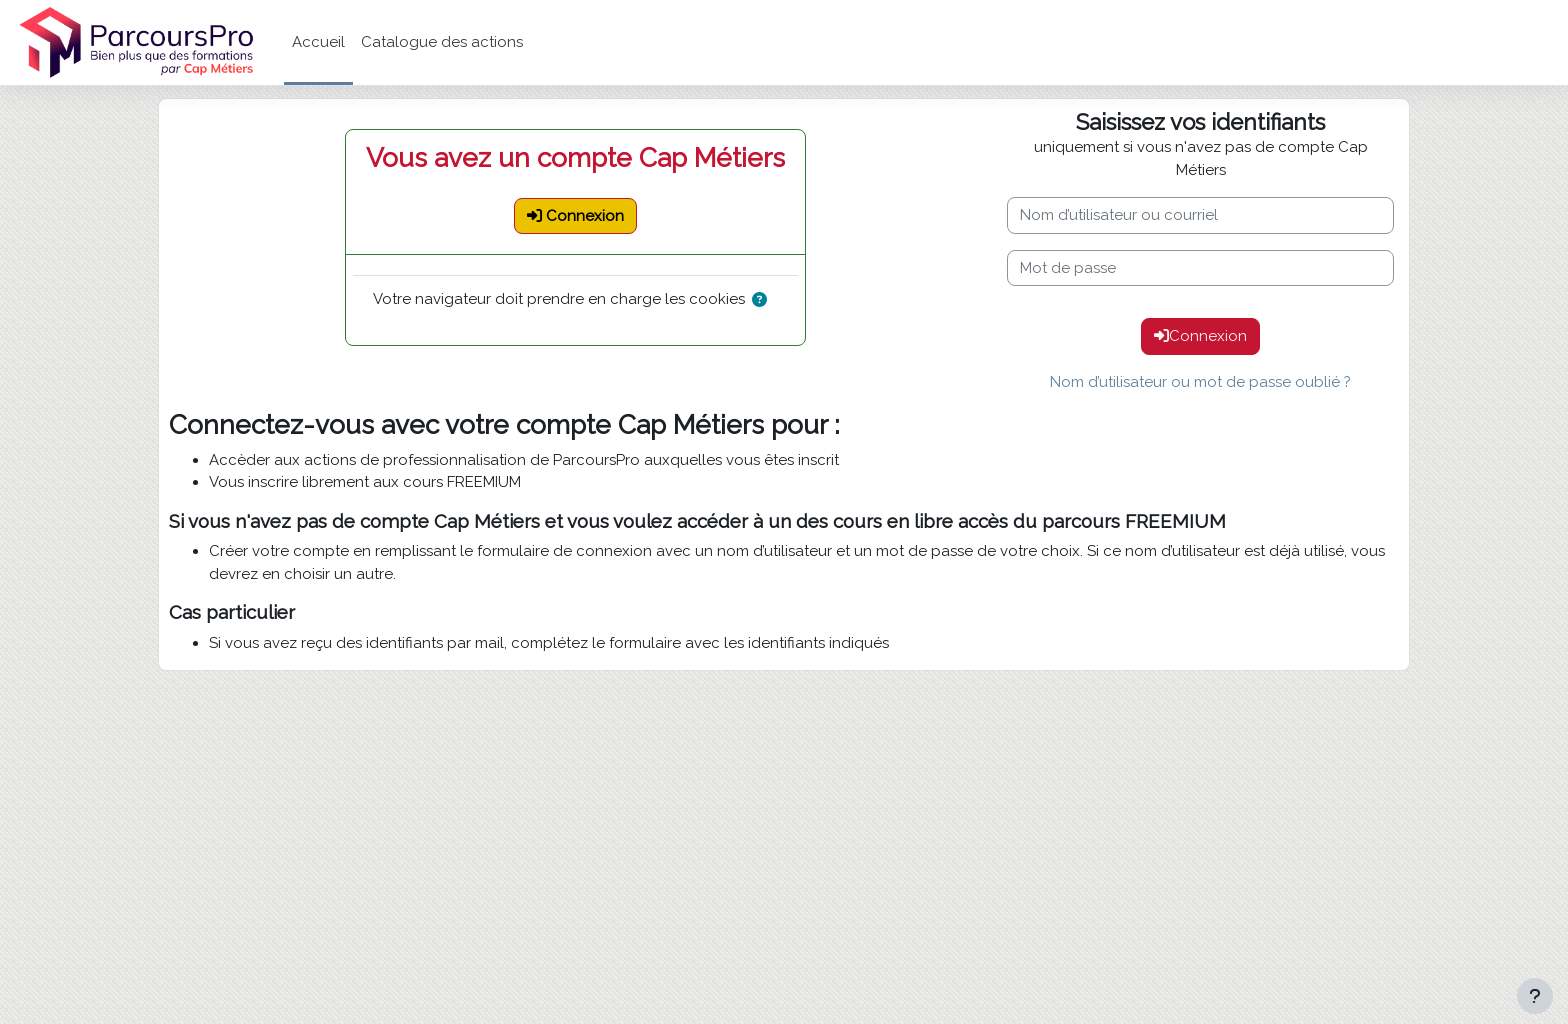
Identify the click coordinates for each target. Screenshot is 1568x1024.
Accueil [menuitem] (318, 42)
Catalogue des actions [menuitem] (442, 42)
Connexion (1200, 336)
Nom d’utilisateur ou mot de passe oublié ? (1200, 382)
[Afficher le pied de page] (1535, 996)
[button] (763, 300)
